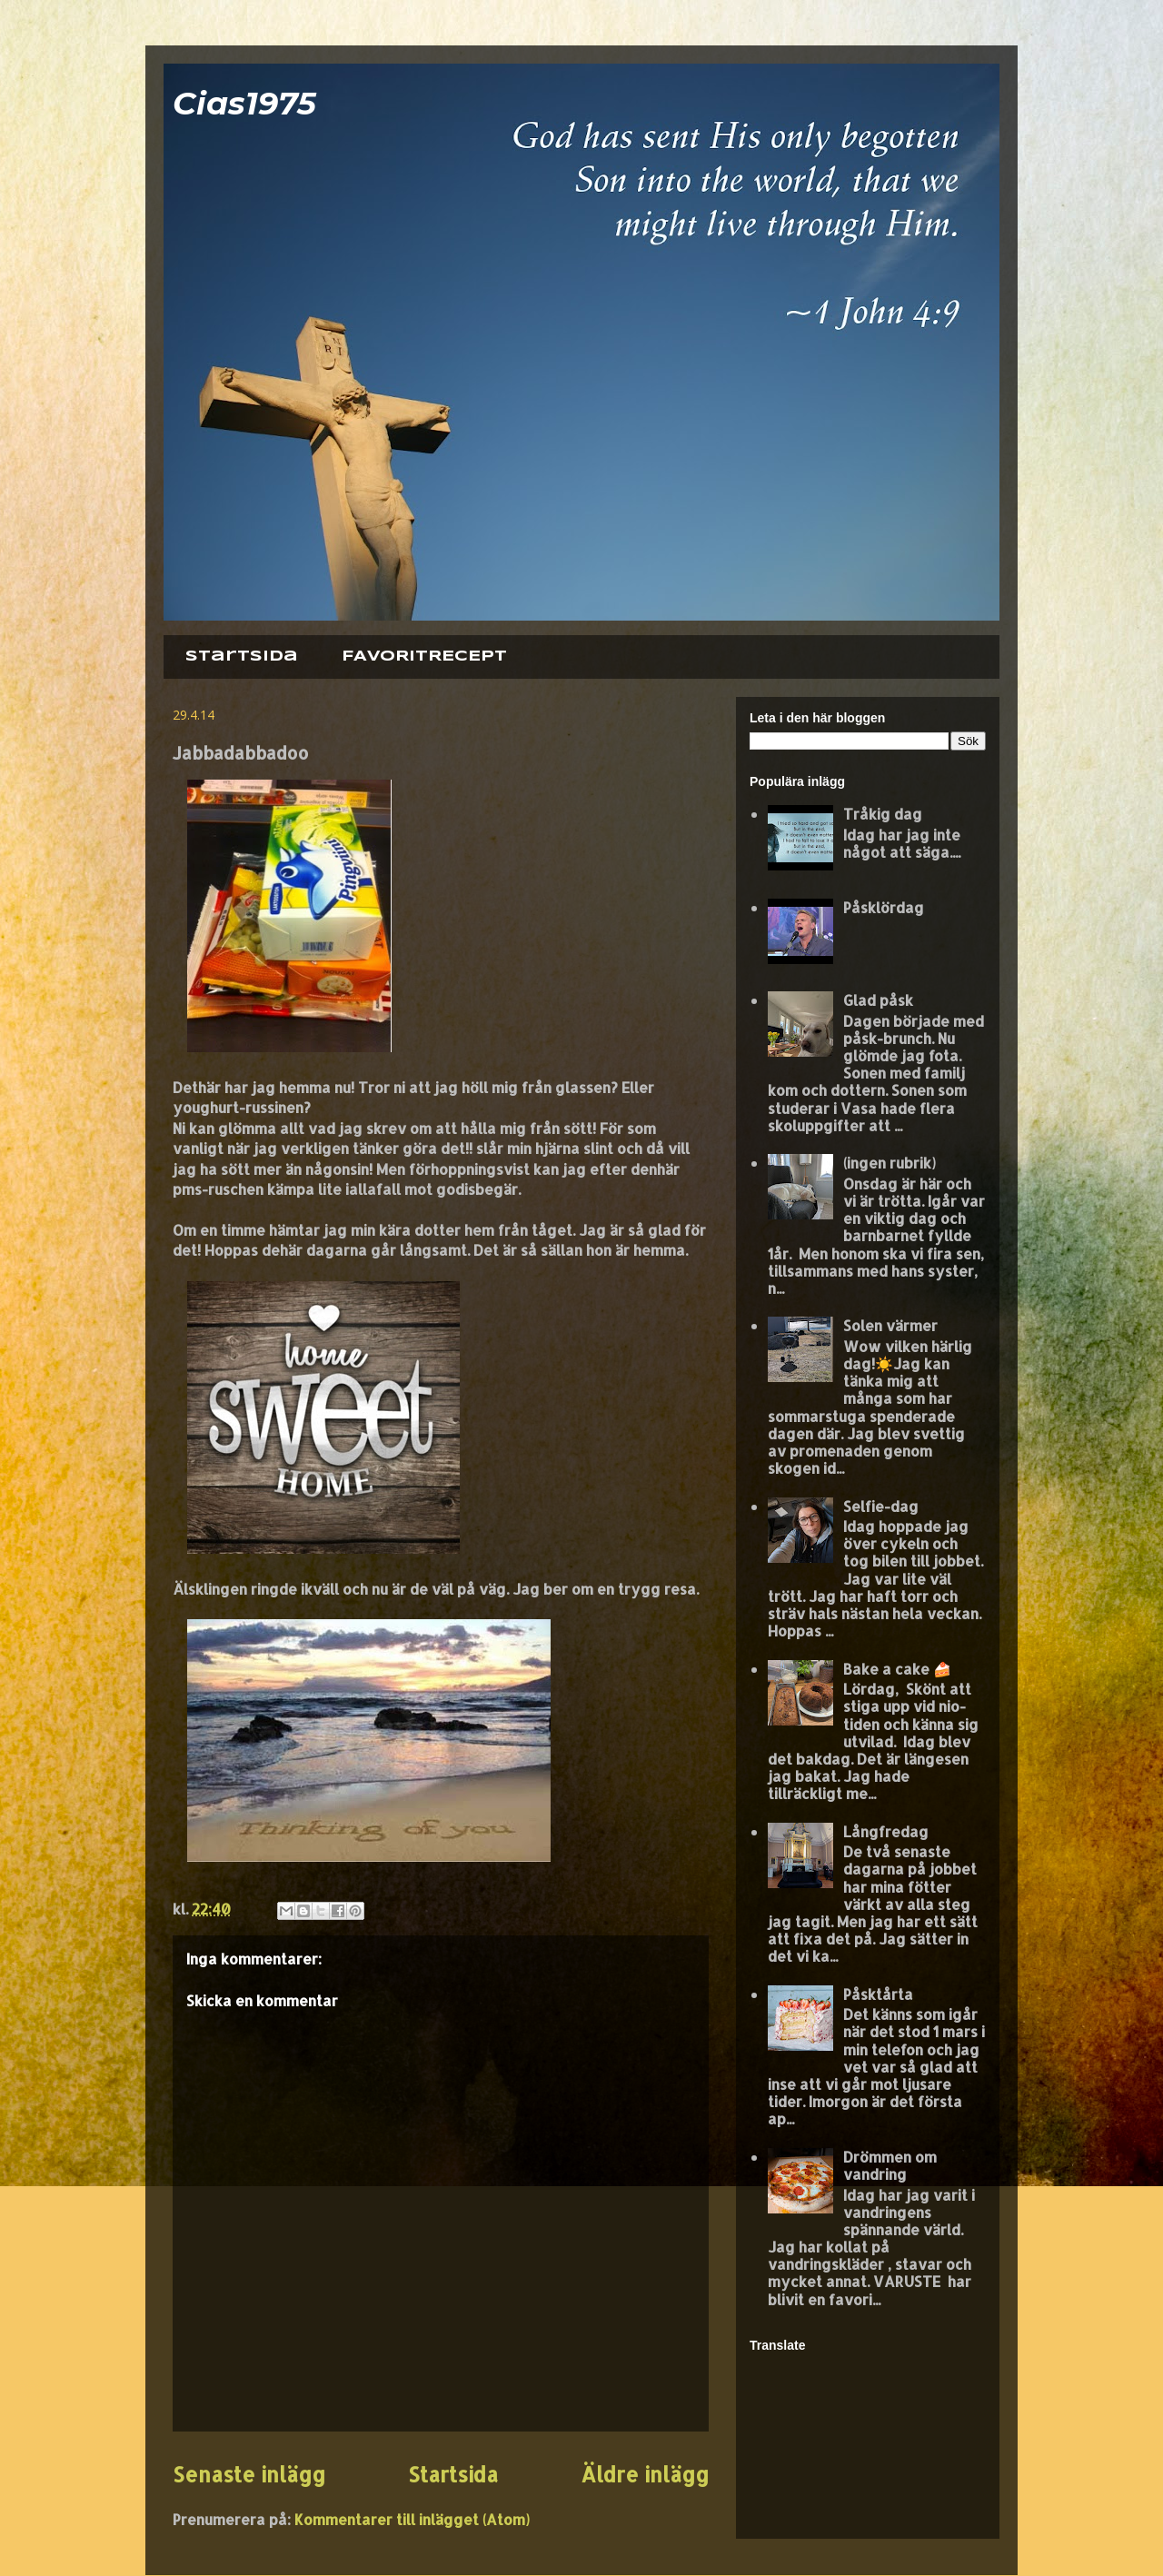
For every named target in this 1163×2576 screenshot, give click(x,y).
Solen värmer (890, 1325)
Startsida (241, 656)
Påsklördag (883, 907)
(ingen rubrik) (889, 1162)
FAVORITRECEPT (424, 656)
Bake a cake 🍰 (897, 1668)
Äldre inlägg (645, 2475)
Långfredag (886, 1831)
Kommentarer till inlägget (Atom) (412, 2519)
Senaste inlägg (249, 2475)
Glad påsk (878, 1000)
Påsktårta (878, 1994)
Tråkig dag (882, 813)
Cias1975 (244, 103)
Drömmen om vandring (890, 2165)
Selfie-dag (881, 1506)
